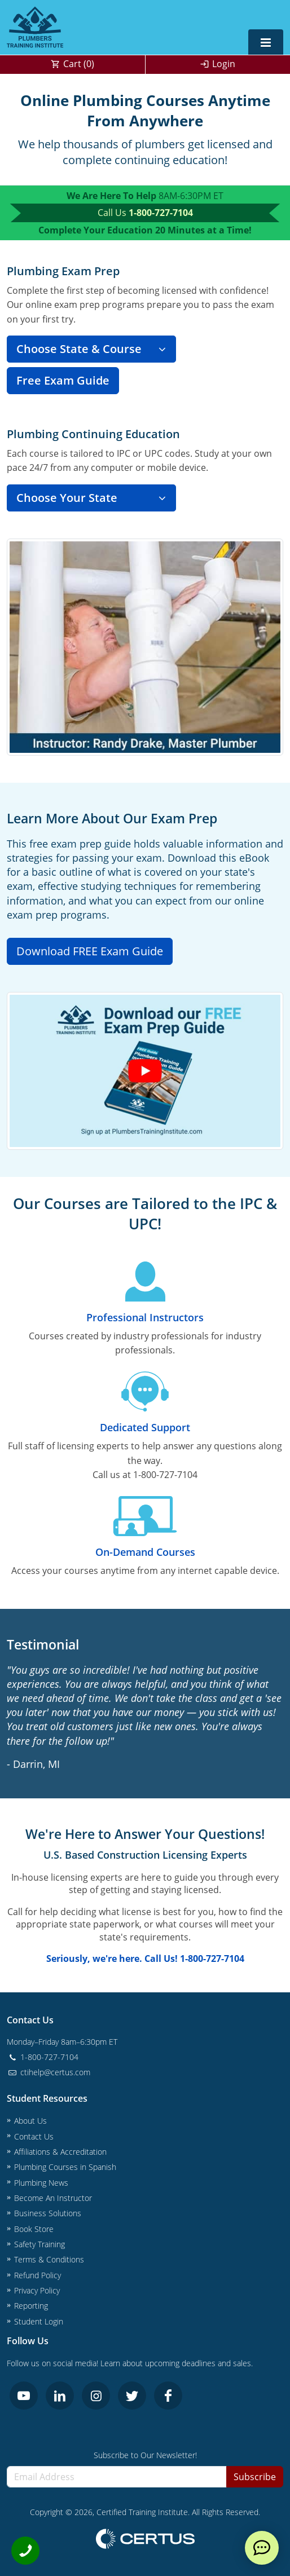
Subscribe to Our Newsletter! (145, 2455)
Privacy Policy (37, 2290)
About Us (30, 2120)
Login (223, 64)
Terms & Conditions (49, 2259)
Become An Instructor (53, 2198)
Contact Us (34, 2136)
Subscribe (255, 2477)
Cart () (78, 64)
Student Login (38, 2321)
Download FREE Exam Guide (89, 951)
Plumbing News (41, 2182)
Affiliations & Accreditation (60, 2151)
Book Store (34, 2229)
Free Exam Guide (62, 380)
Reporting (31, 2305)
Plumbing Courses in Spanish (65, 2167)
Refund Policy (37, 2275)
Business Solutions (47, 2213)
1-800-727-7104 (161, 212)
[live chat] (262, 2548)
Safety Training (39, 2244)
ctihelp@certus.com (48, 2072)
